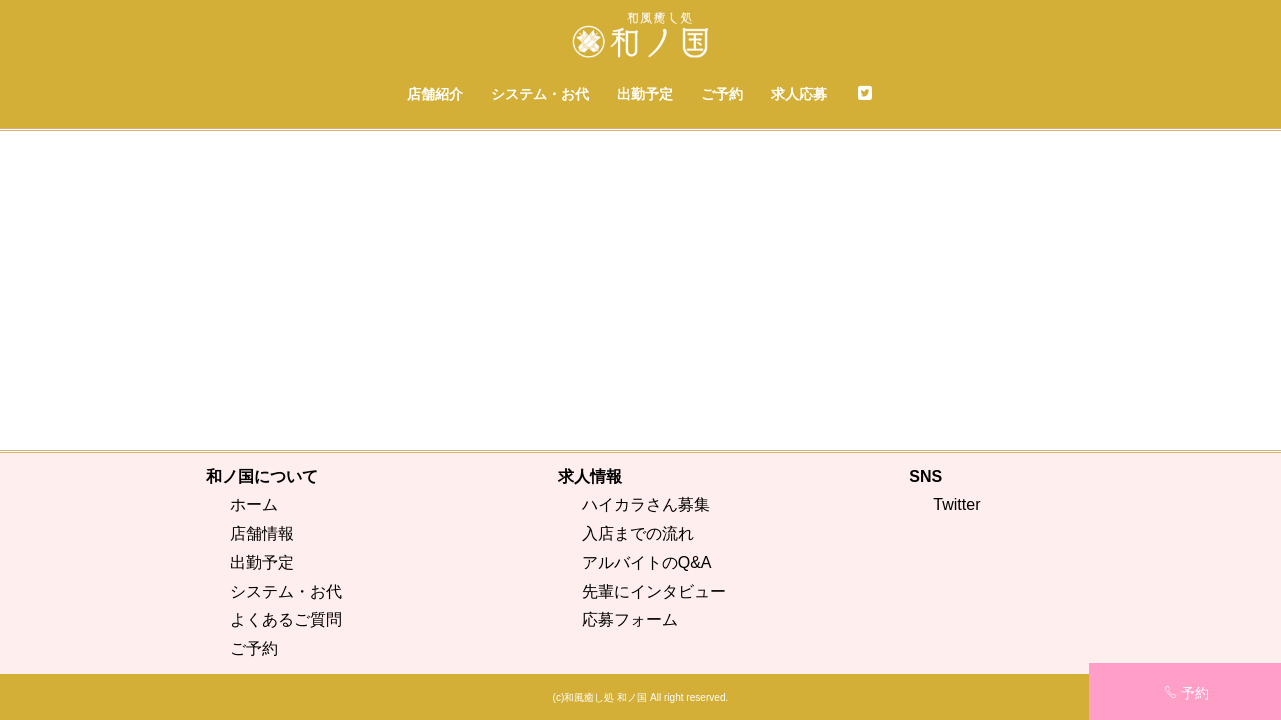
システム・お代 (540, 94)
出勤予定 (645, 94)
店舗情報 (262, 533)
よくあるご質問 (286, 619)
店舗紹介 (435, 94)
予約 (1186, 693)
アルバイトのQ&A (647, 562)
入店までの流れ (638, 533)
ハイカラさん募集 (646, 504)
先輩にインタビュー (654, 591)
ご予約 (722, 94)
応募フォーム (630, 619)
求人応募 (799, 94)
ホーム (254, 504)
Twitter (956, 504)
